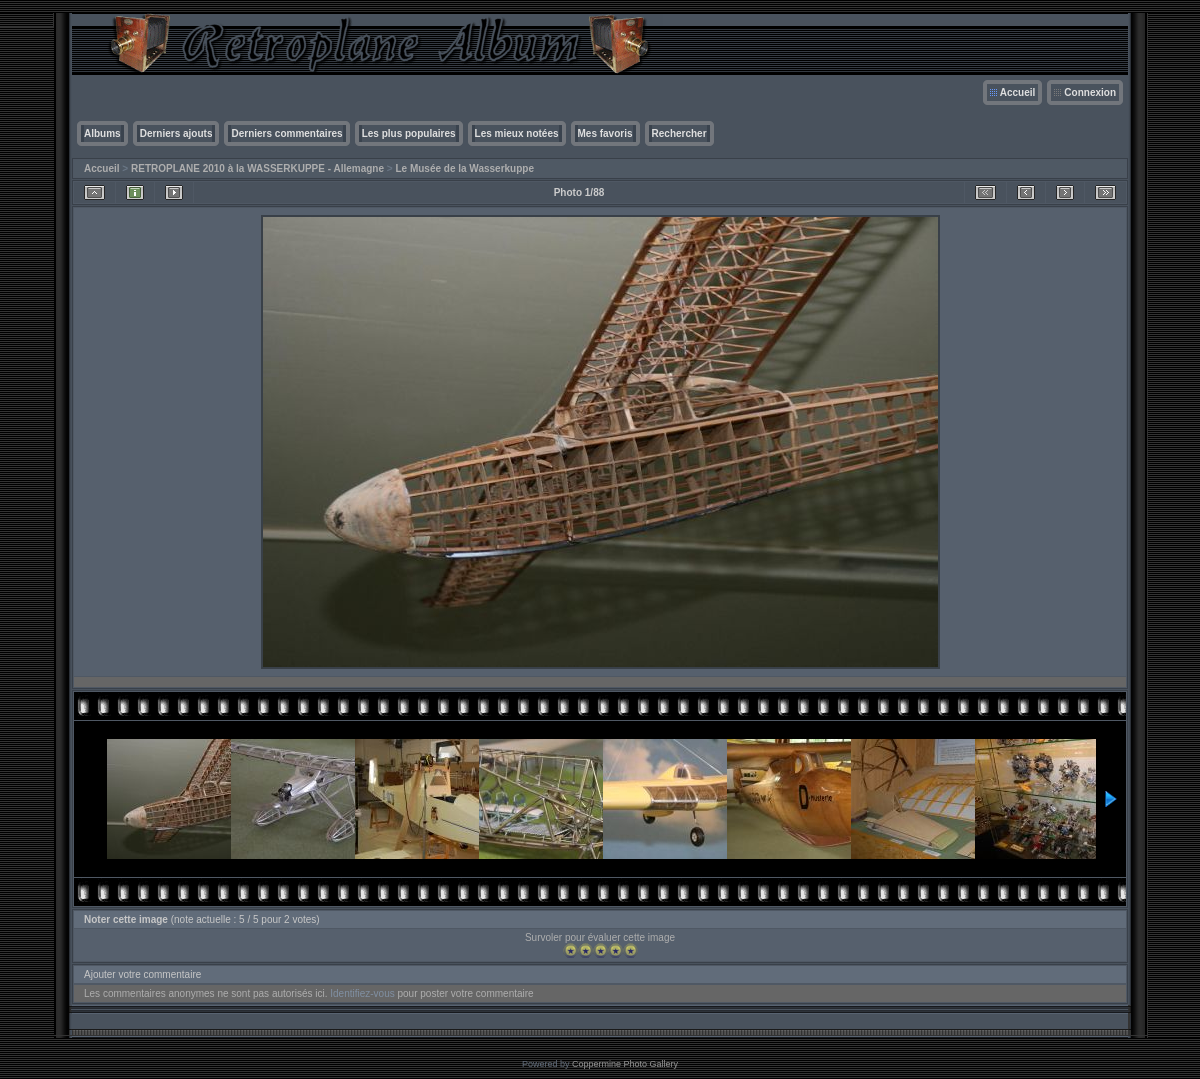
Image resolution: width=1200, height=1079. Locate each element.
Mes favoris (605, 133)
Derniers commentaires (286, 133)
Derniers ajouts (176, 133)
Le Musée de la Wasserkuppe (464, 168)
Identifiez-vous (362, 993)
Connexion (1090, 92)
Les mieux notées (517, 133)
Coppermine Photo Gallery (625, 1064)
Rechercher (679, 133)
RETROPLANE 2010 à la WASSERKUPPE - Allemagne (257, 168)
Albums (102, 133)
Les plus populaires (409, 133)
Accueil (1018, 92)
